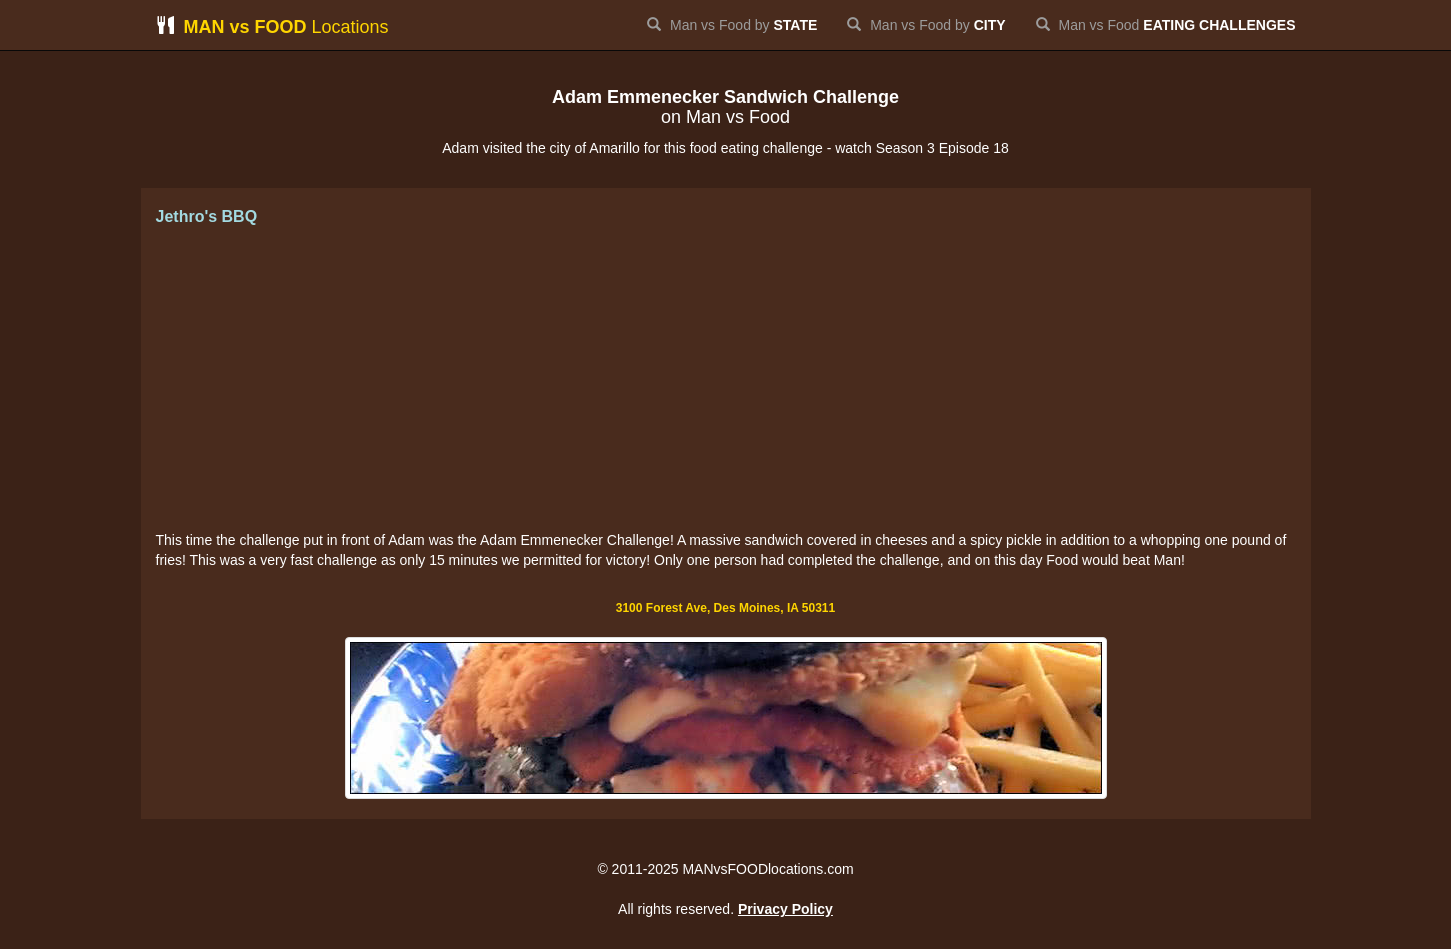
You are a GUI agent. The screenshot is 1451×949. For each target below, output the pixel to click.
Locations (272, 26)
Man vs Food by (732, 25)
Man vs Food (1166, 25)
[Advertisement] (726, 380)
